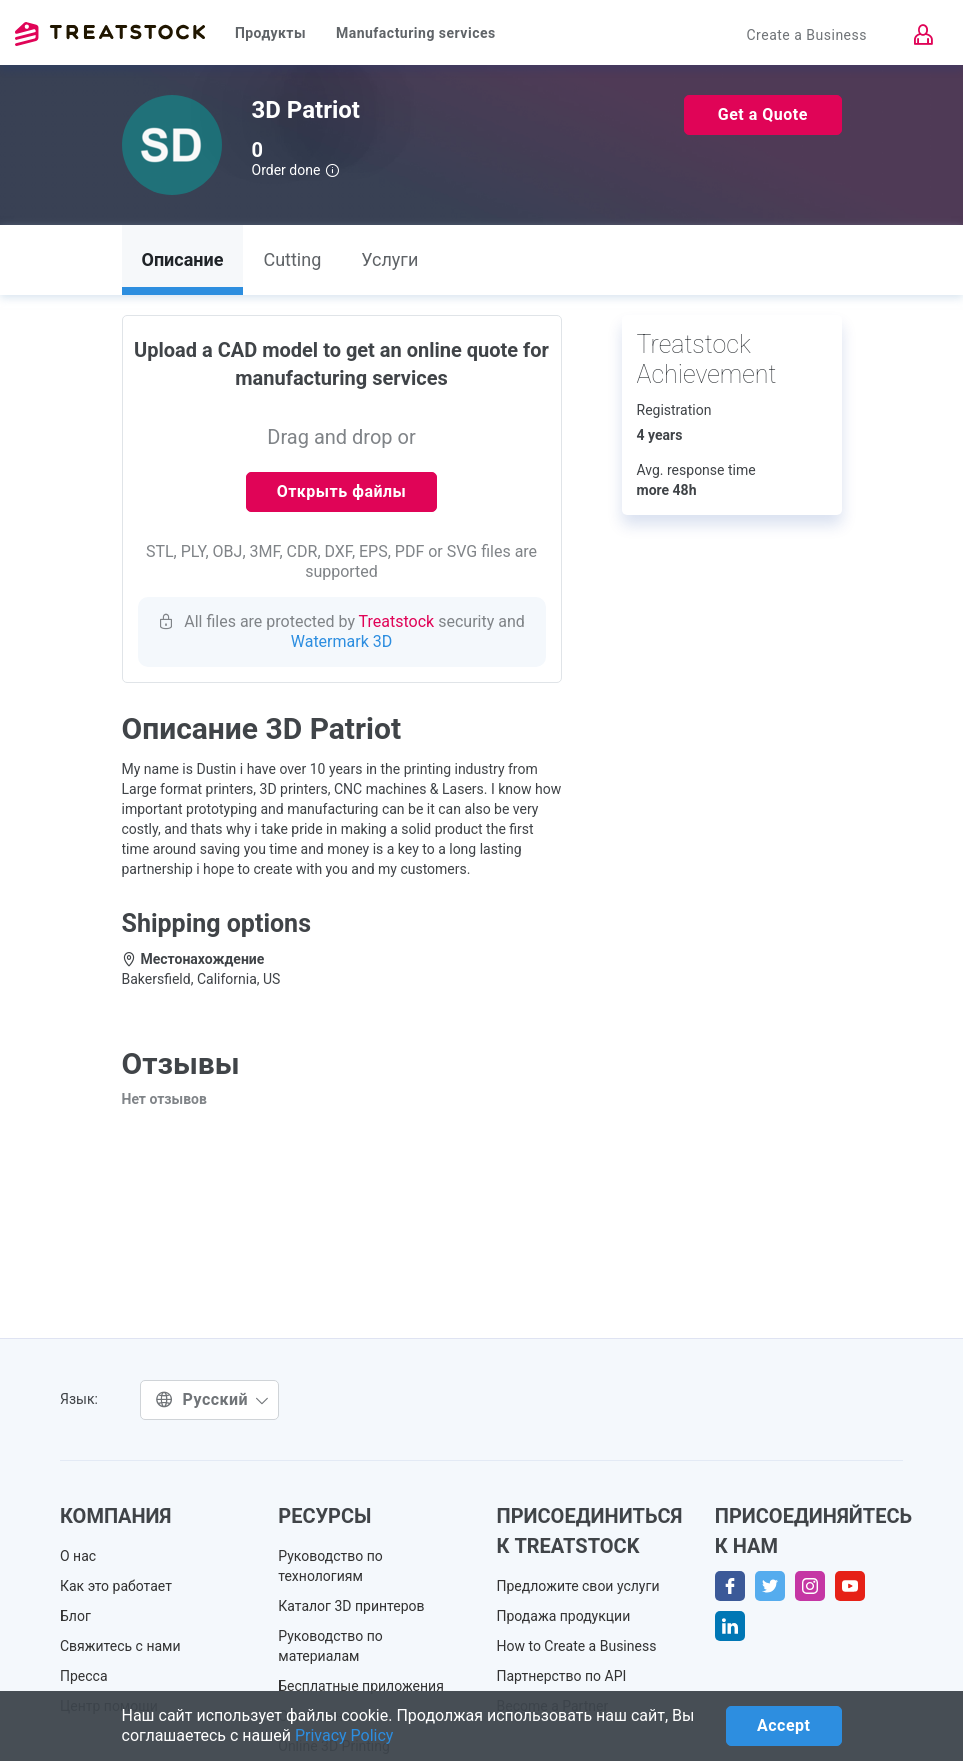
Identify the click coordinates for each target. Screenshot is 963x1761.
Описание (183, 259)
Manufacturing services (416, 33)
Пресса (84, 1676)
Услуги (389, 259)
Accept (783, 1725)
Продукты (270, 33)
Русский (212, 1399)
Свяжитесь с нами (120, 1646)
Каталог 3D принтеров (351, 1606)
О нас (78, 1556)
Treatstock (110, 34)
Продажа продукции (564, 1616)
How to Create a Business (577, 1646)
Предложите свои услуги (578, 1586)
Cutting (292, 259)
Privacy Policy (344, 1735)
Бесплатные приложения (361, 1686)
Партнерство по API (562, 1676)
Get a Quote (763, 114)
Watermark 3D (342, 641)
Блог (75, 1616)
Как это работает (116, 1586)
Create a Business (806, 35)
